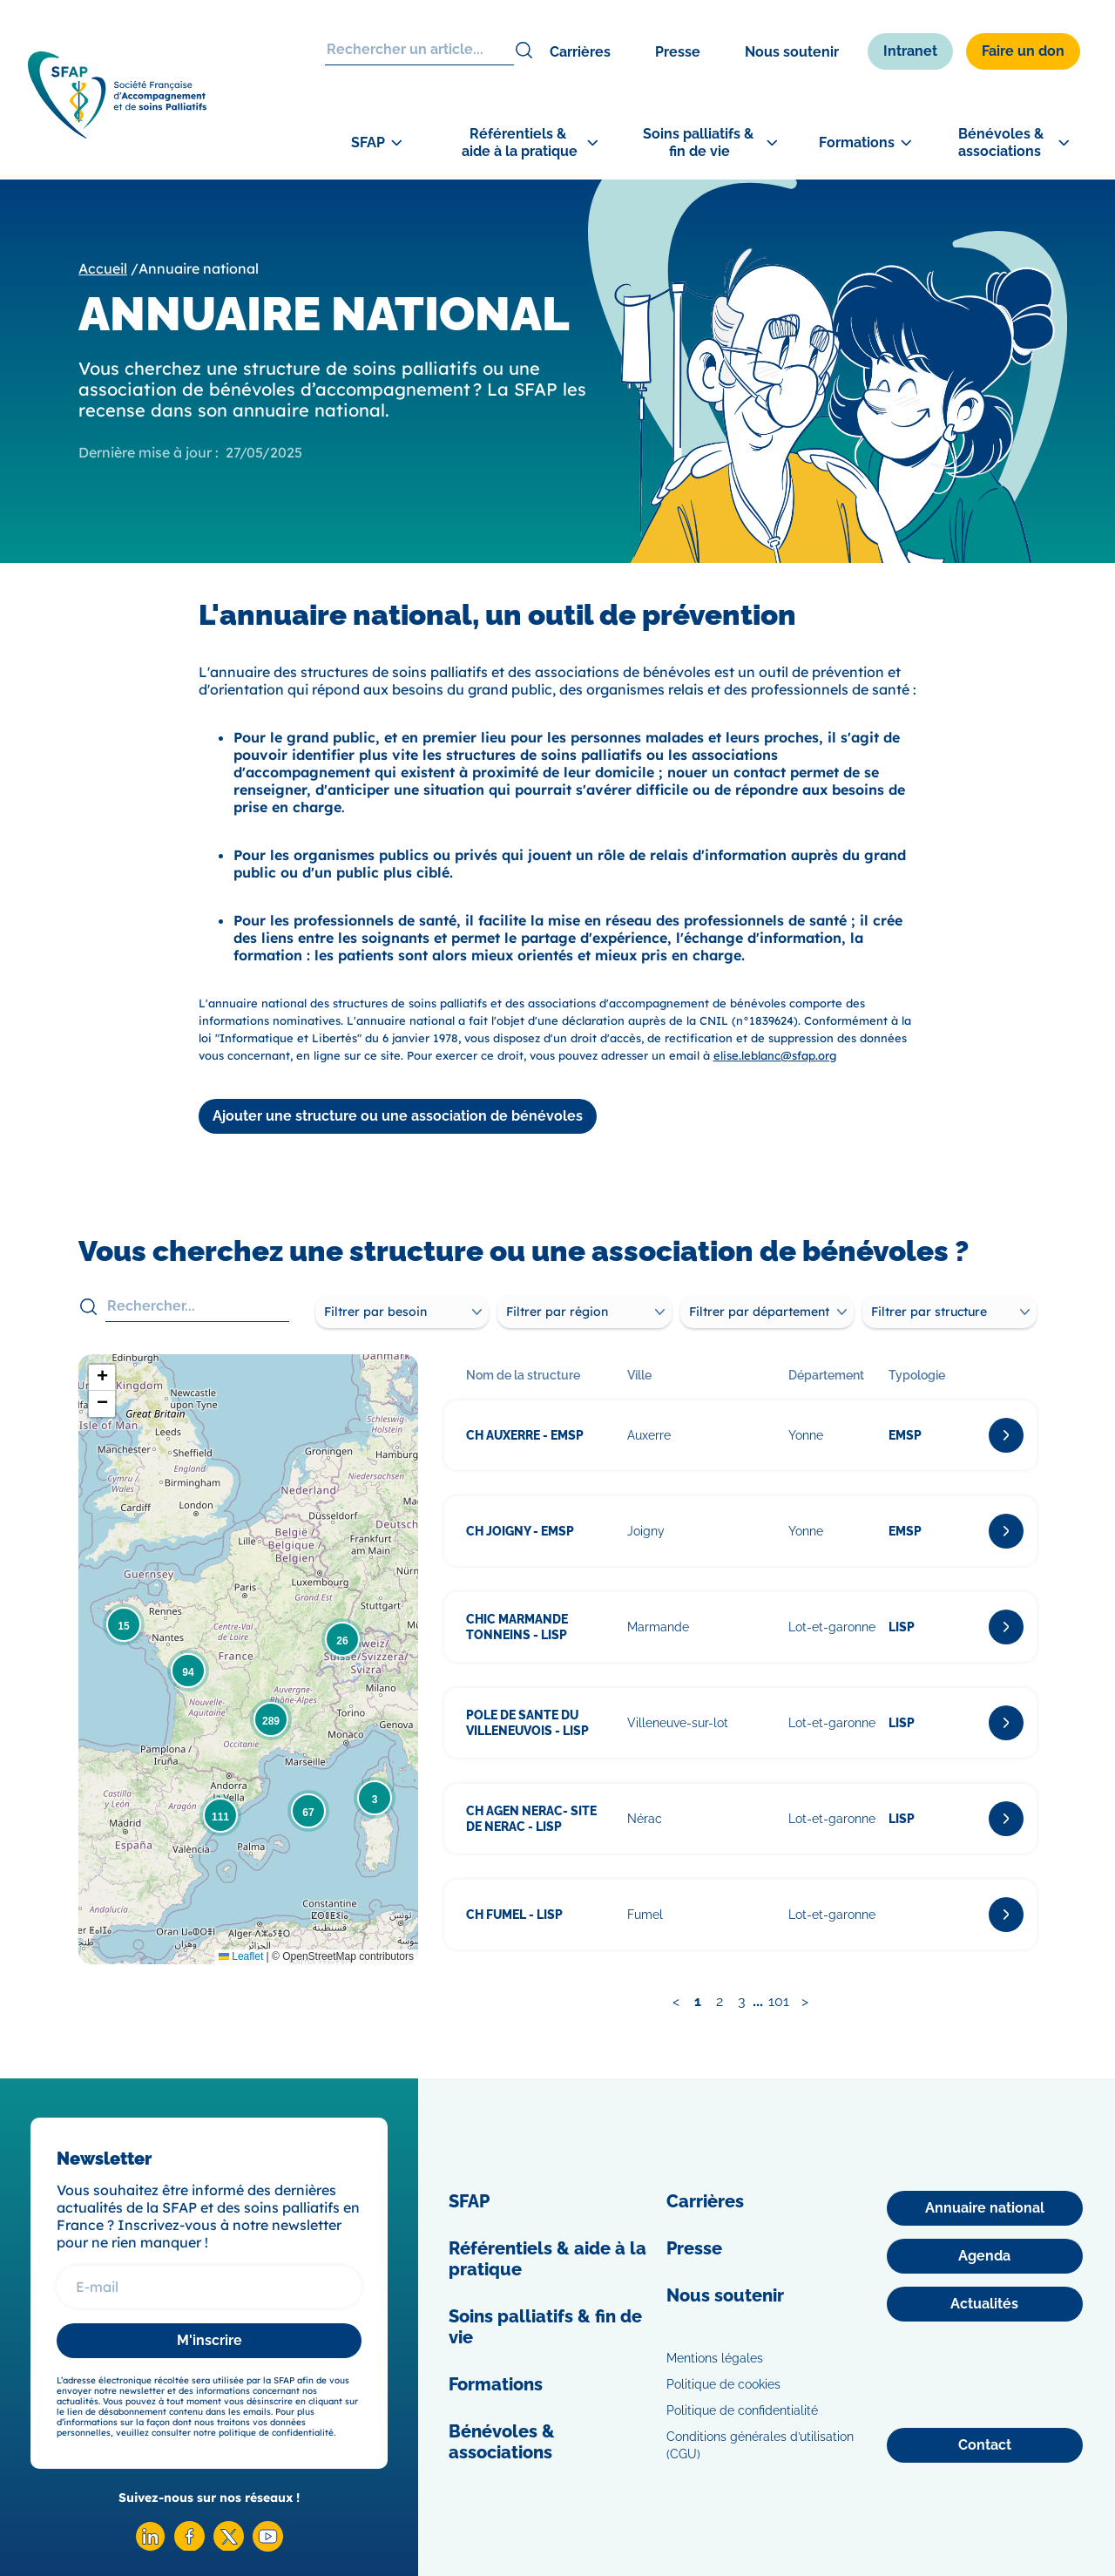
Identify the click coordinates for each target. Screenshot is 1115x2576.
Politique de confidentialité (742, 2410)
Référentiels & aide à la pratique (547, 2259)
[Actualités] (985, 2304)
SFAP (469, 2201)
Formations (496, 2384)
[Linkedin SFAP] (150, 2547)
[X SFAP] (228, 2546)
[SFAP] (121, 135)
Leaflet (241, 1956)
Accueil (102, 268)
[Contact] (985, 2445)
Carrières (580, 52)
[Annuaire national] (985, 2208)
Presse (677, 52)
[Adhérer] (1045, 550)
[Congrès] (1045, 467)
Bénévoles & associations (502, 2442)
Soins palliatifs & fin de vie (545, 2327)
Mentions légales (714, 2358)
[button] (374, 1797)
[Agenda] (985, 2256)
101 (778, 2001)
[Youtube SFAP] (268, 2547)
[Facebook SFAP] (189, 2546)
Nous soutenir (792, 52)
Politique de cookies (723, 2384)
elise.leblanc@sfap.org (774, 1055)
